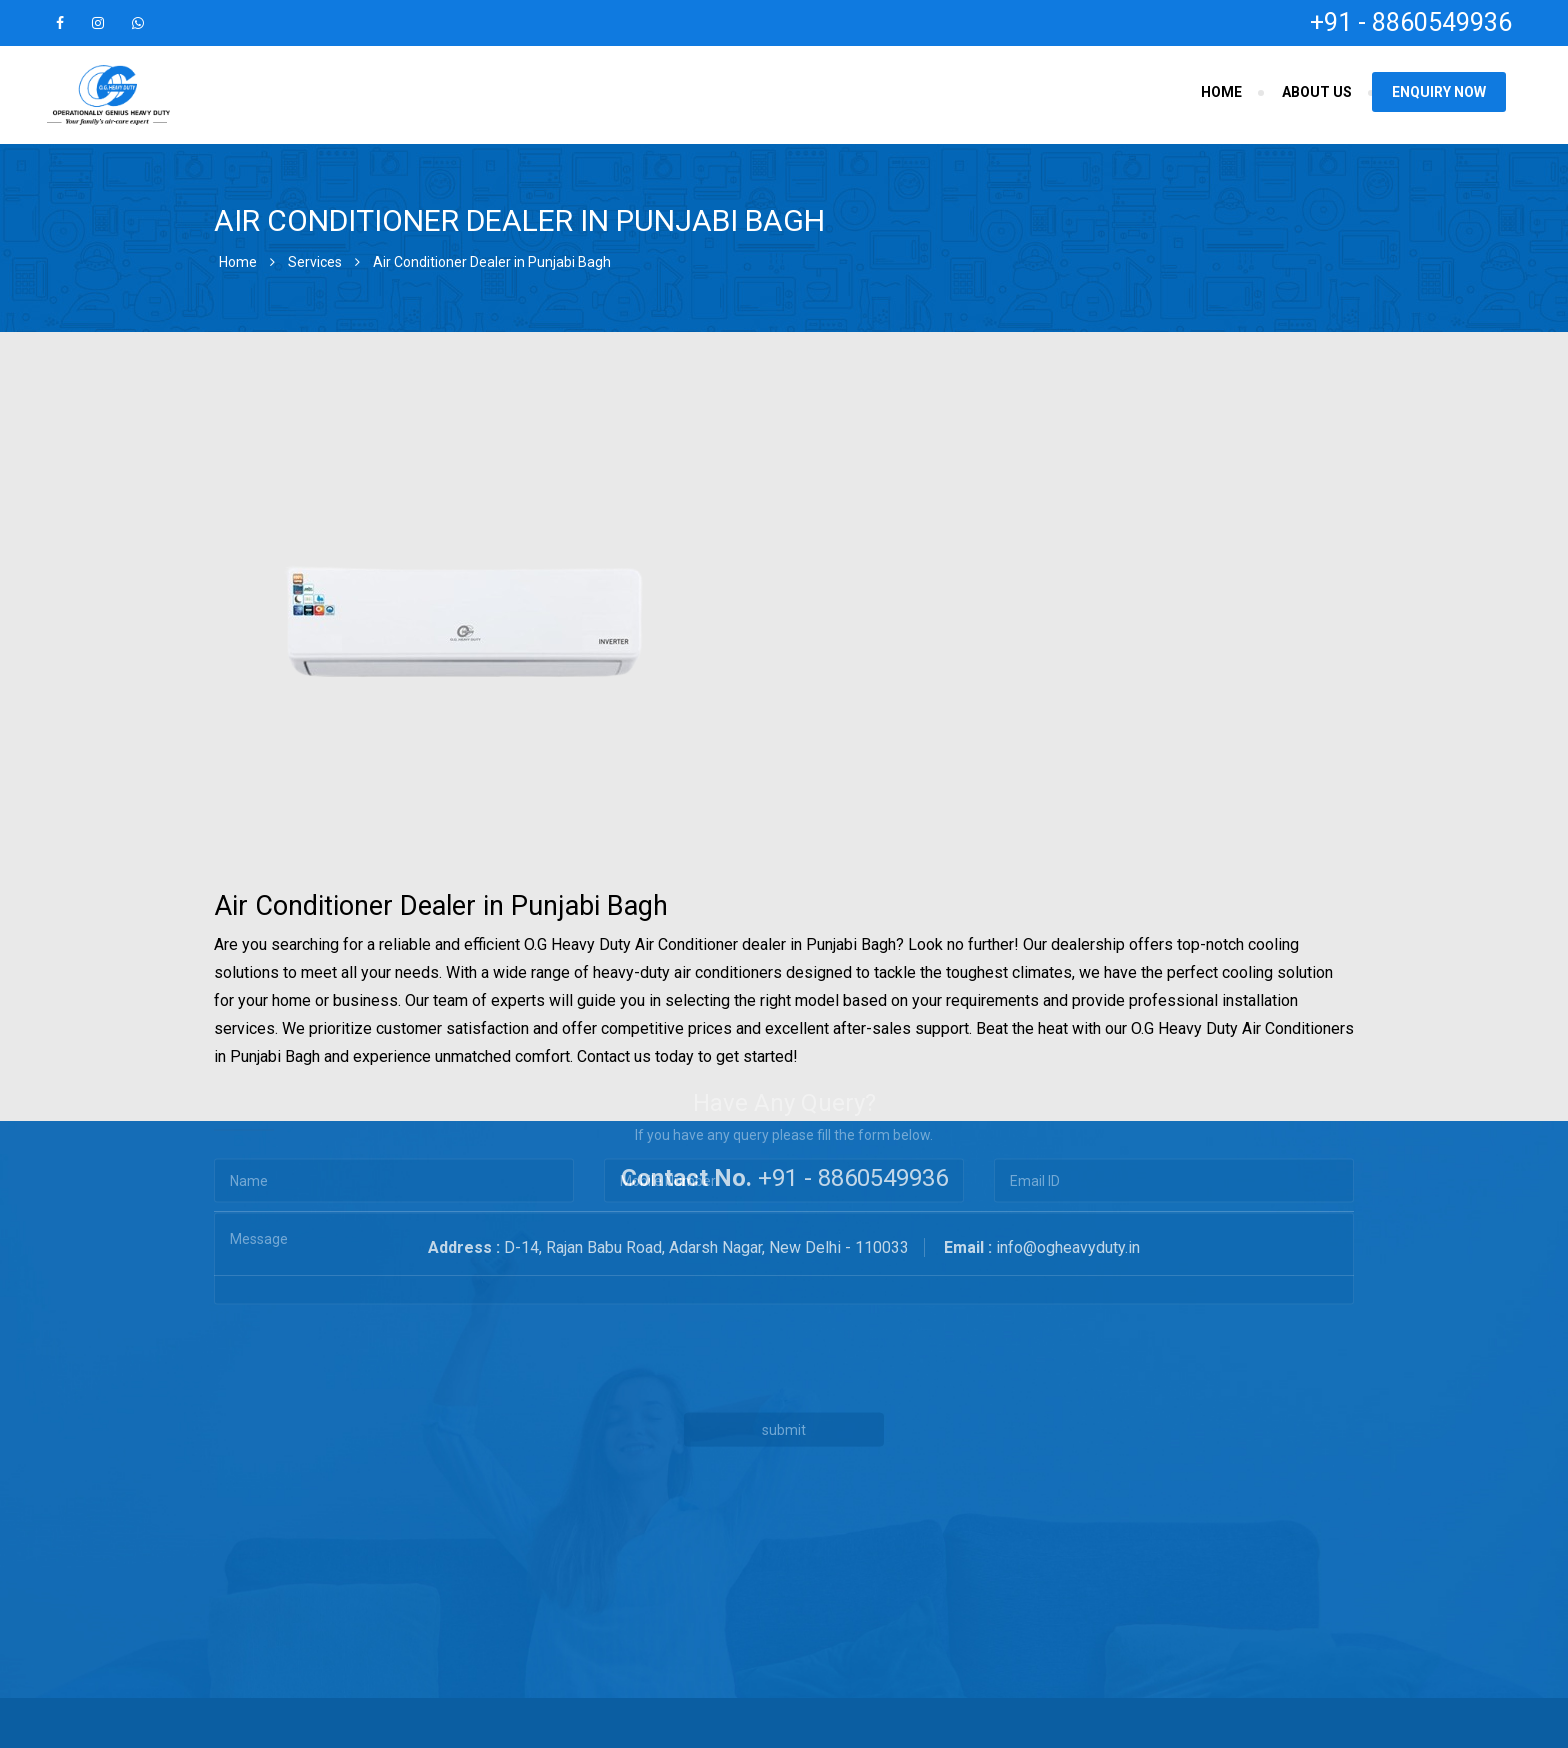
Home (1221, 92)
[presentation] (642, 1236)
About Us (1317, 92)
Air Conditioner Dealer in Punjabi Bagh (492, 262)
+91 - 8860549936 (1411, 22)
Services (315, 262)
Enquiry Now (1439, 92)
